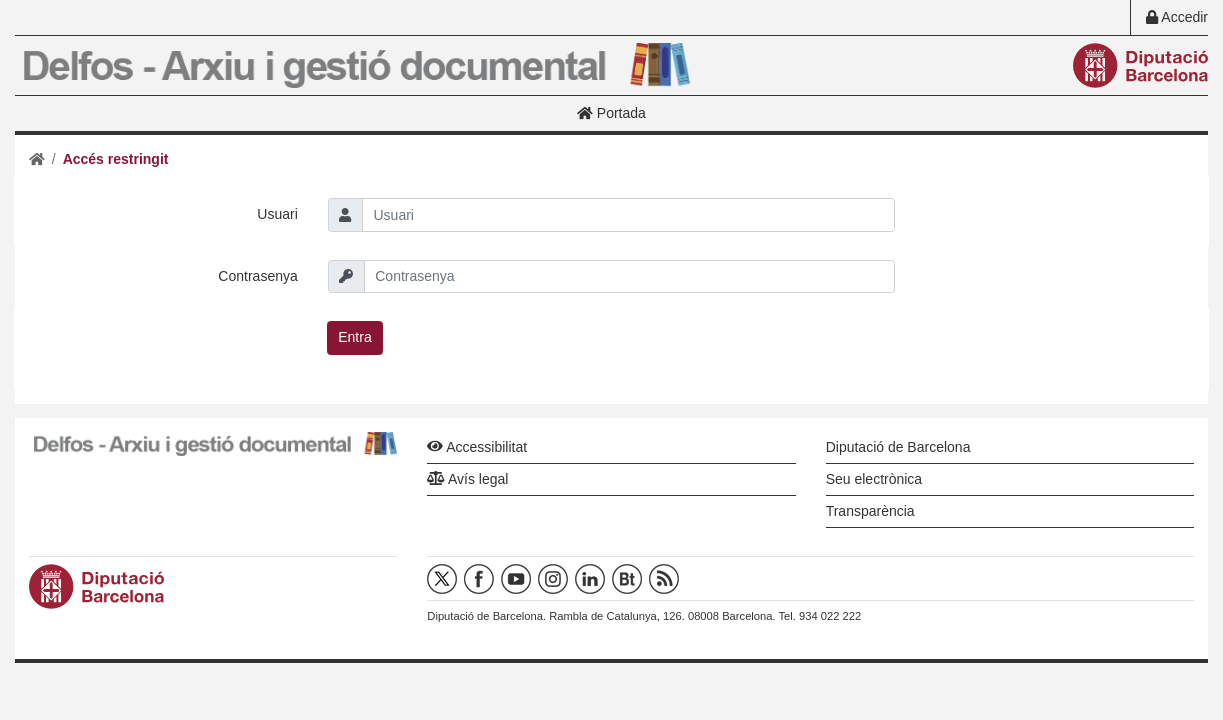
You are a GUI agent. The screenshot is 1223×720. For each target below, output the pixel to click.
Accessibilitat (477, 447)
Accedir (1177, 17)
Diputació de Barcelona (898, 447)
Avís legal (467, 479)
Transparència (870, 511)
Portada (611, 113)
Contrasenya (257, 276)
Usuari (277, 214)
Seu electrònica (874, 479)
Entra (354, 337)
